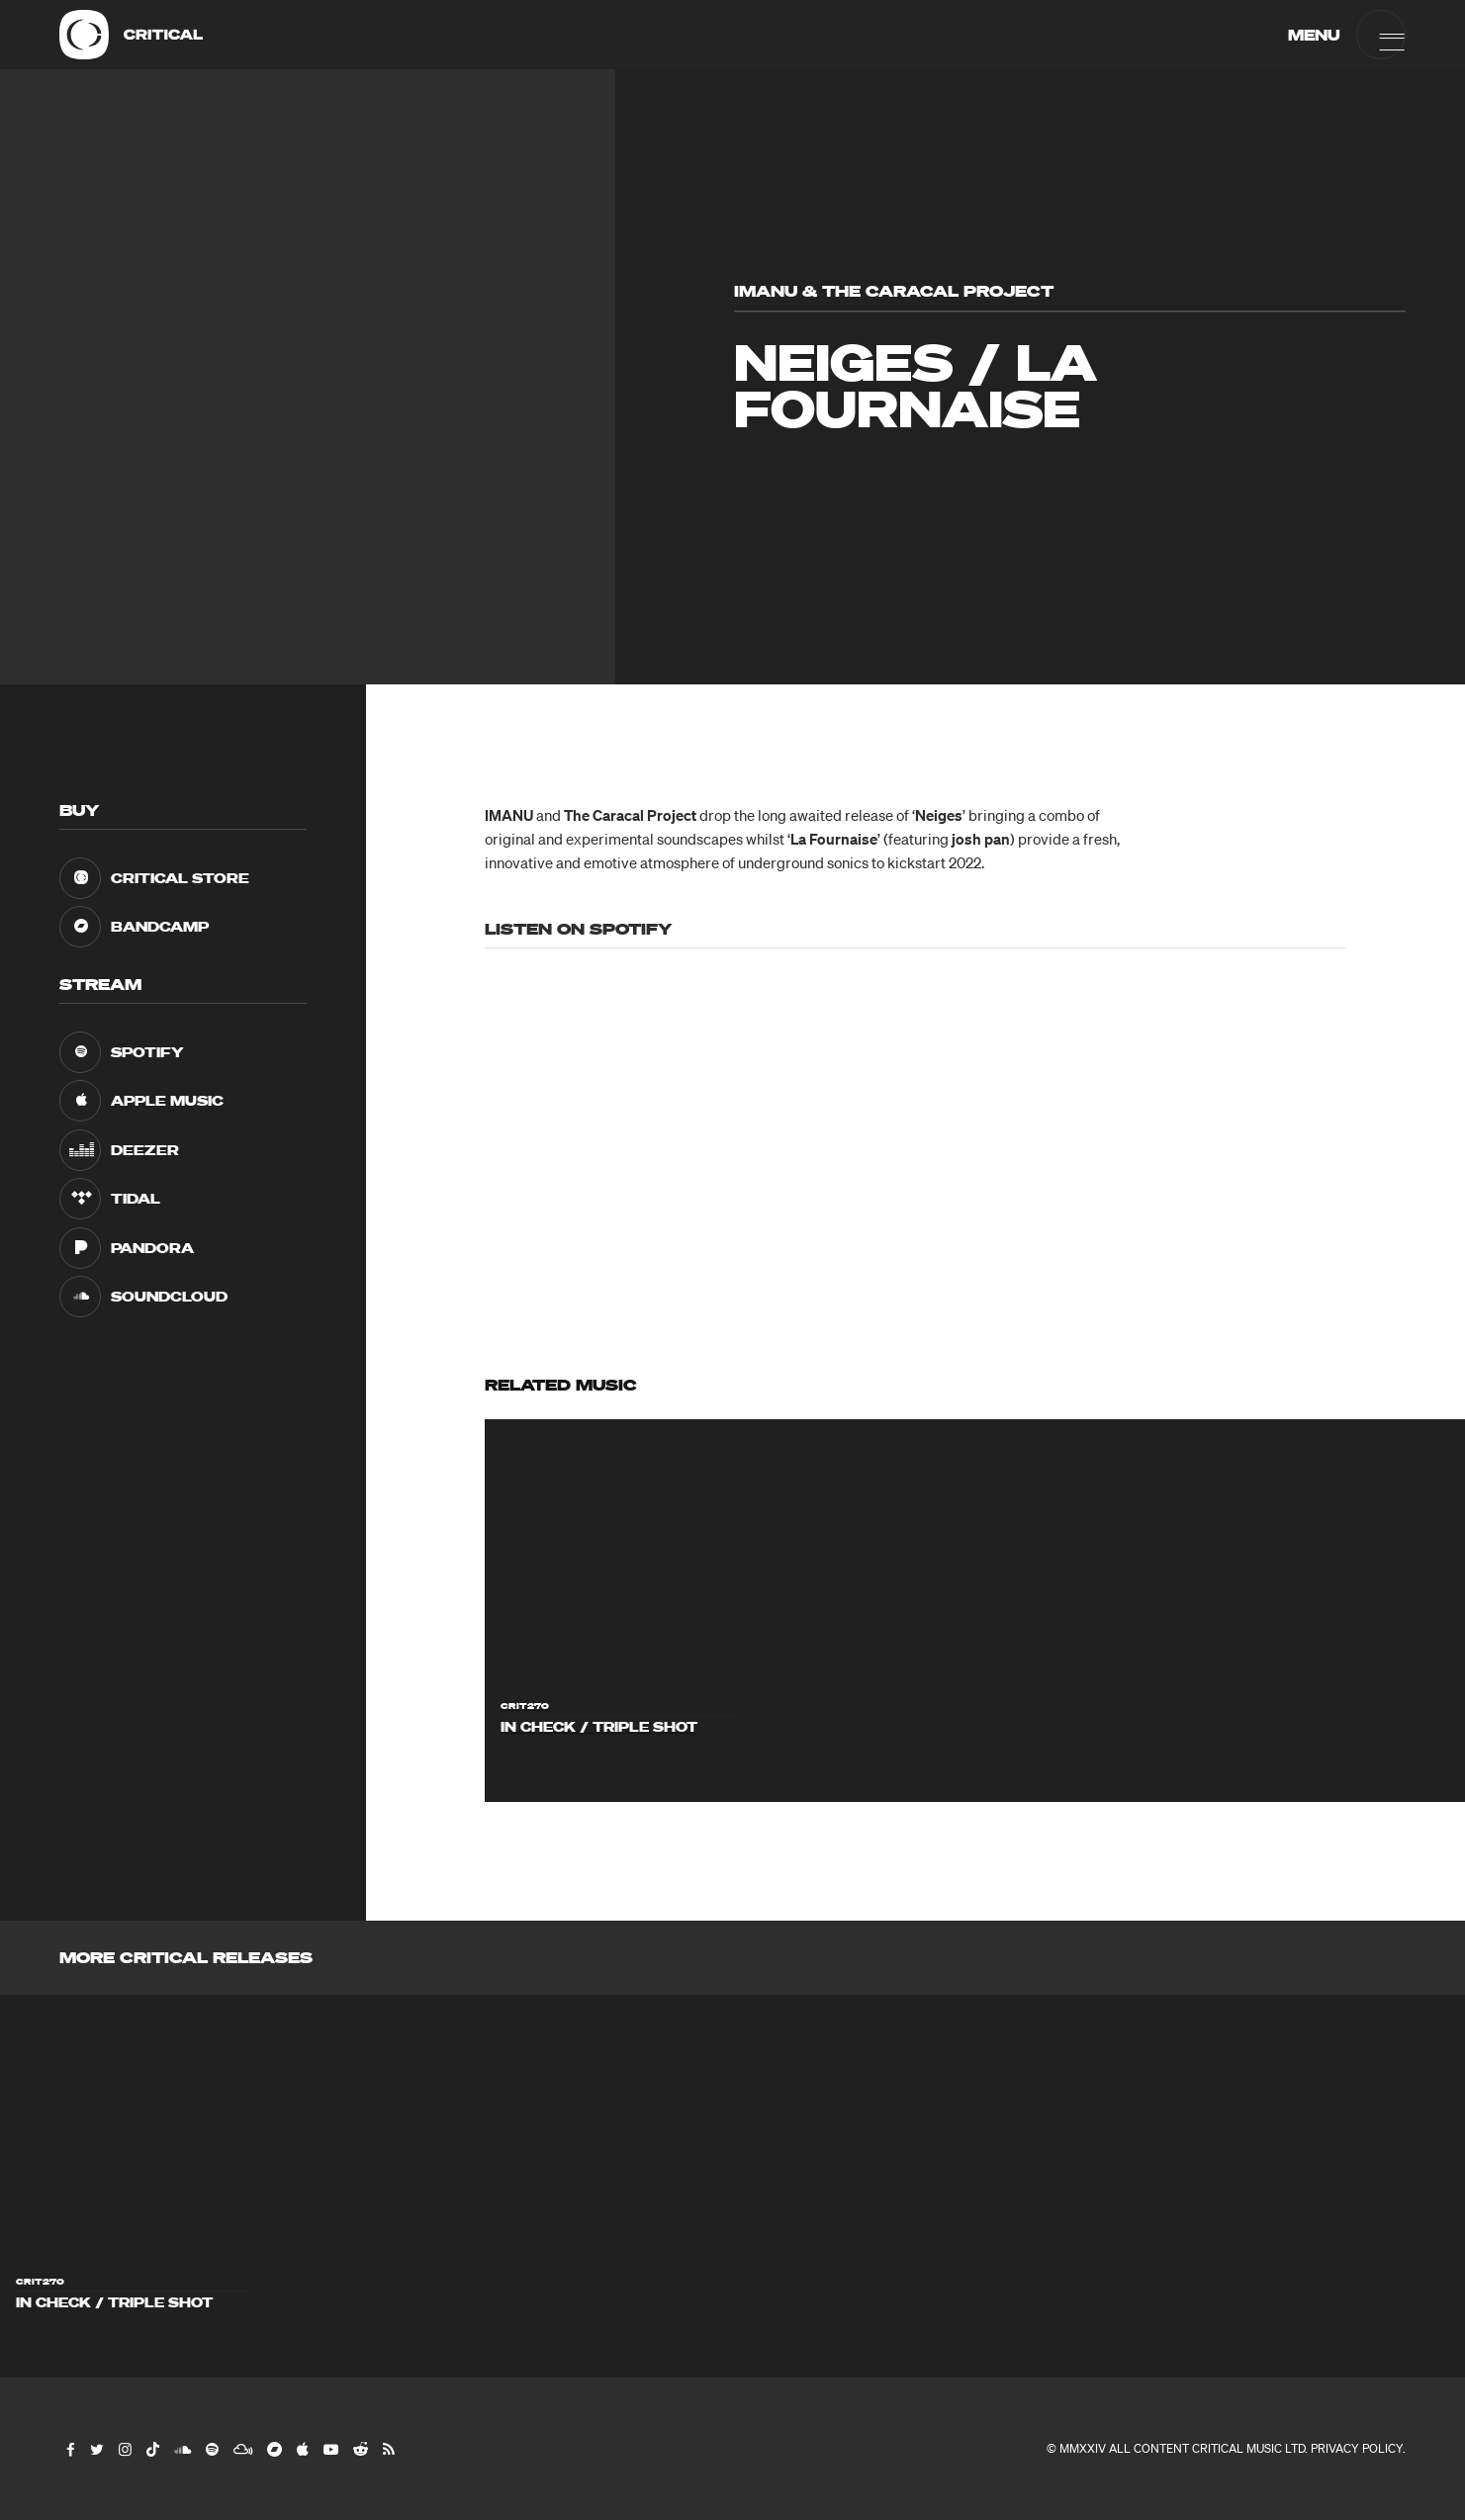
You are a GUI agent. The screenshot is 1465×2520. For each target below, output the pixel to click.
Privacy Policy (1357, 2448)
